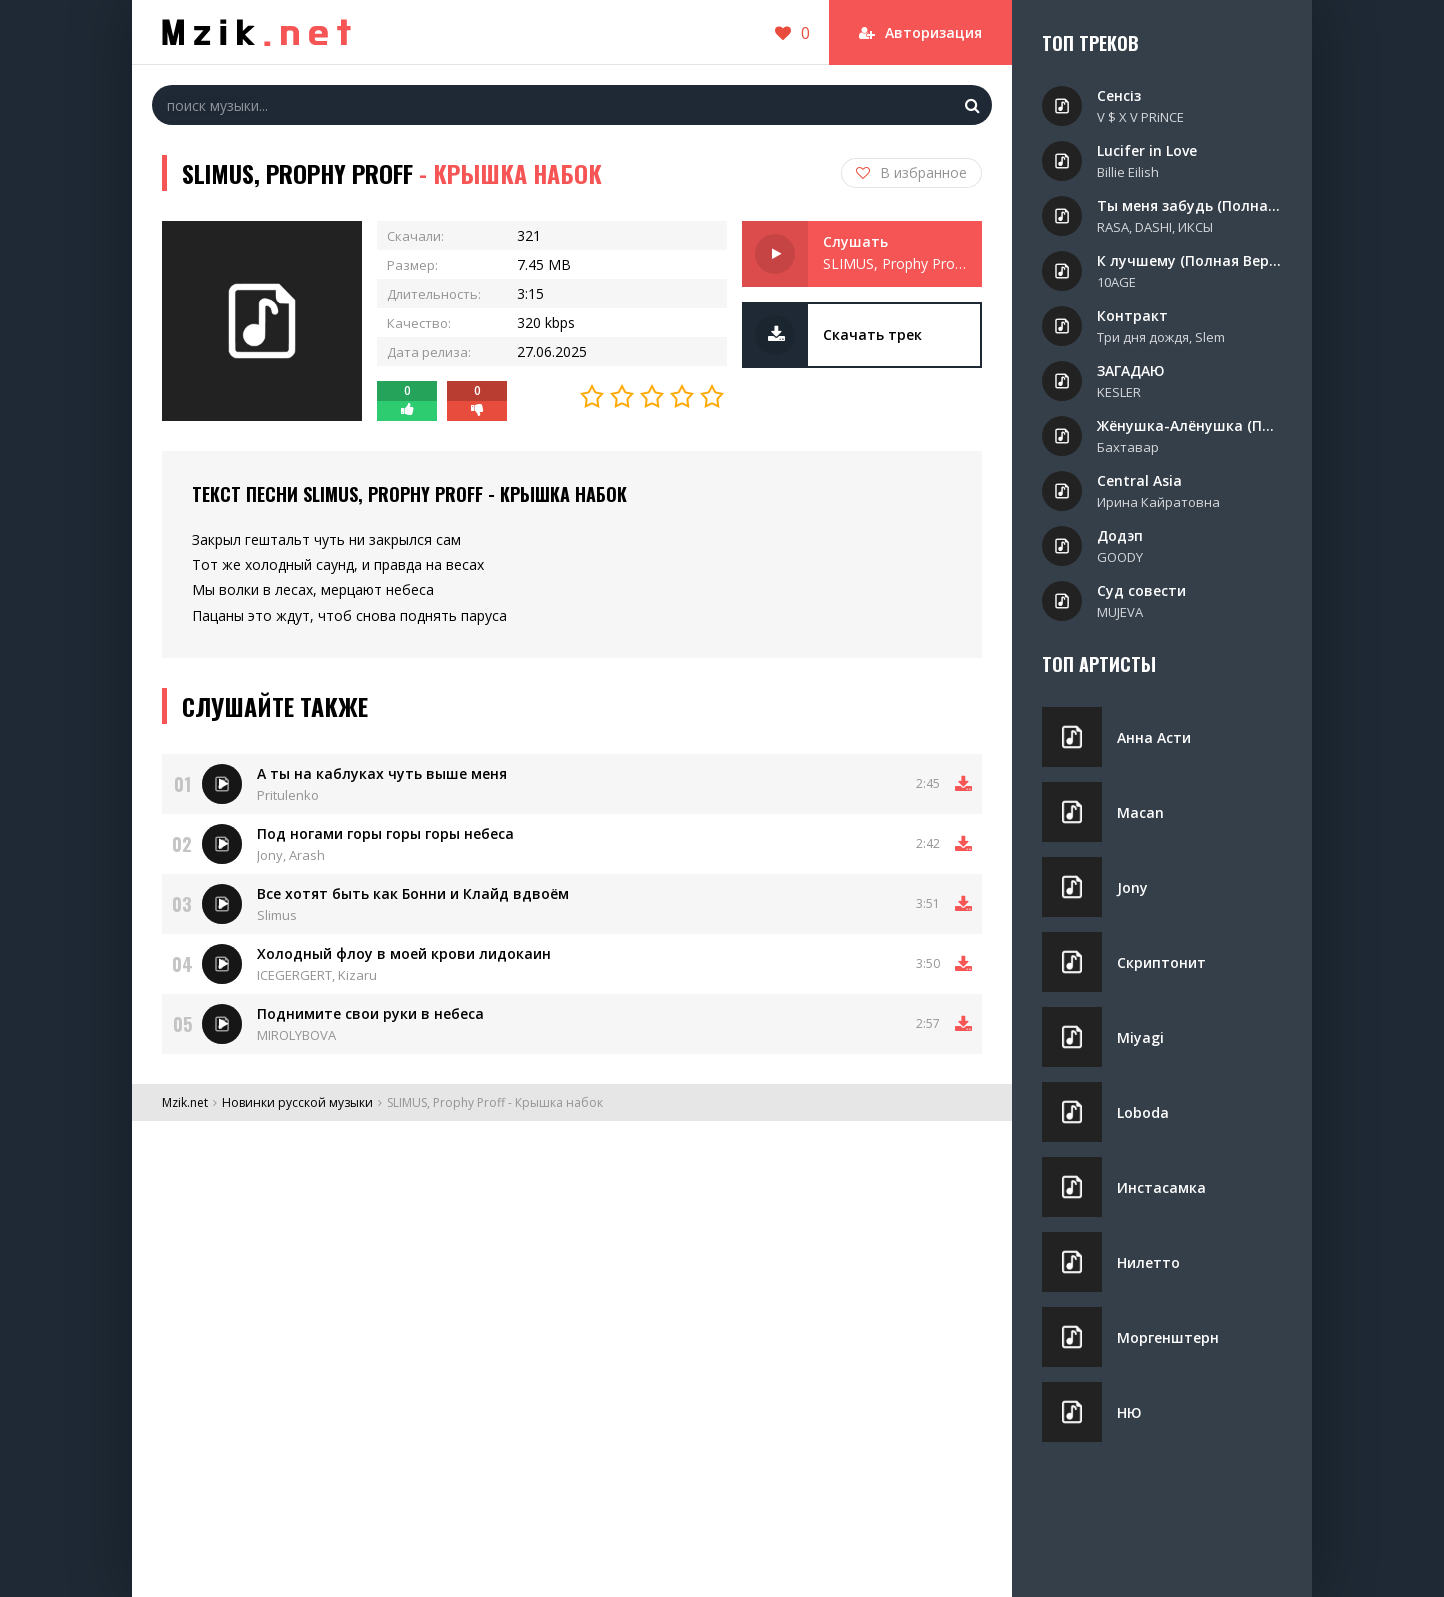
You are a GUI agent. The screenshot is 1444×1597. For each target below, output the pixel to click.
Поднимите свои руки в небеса (370, 1013)
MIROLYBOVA (296, 1035)
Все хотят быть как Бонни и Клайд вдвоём (413, 893)
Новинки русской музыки (297, 1102)
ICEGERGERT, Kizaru (317, 975)
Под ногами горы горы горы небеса (385, 833)
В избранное (911, 172)
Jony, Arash (291, 855)
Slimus (277, 915)
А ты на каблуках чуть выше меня (382, 773)
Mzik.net (185, 1102)
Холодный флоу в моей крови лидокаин (404, 953)
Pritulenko (288, 795)
